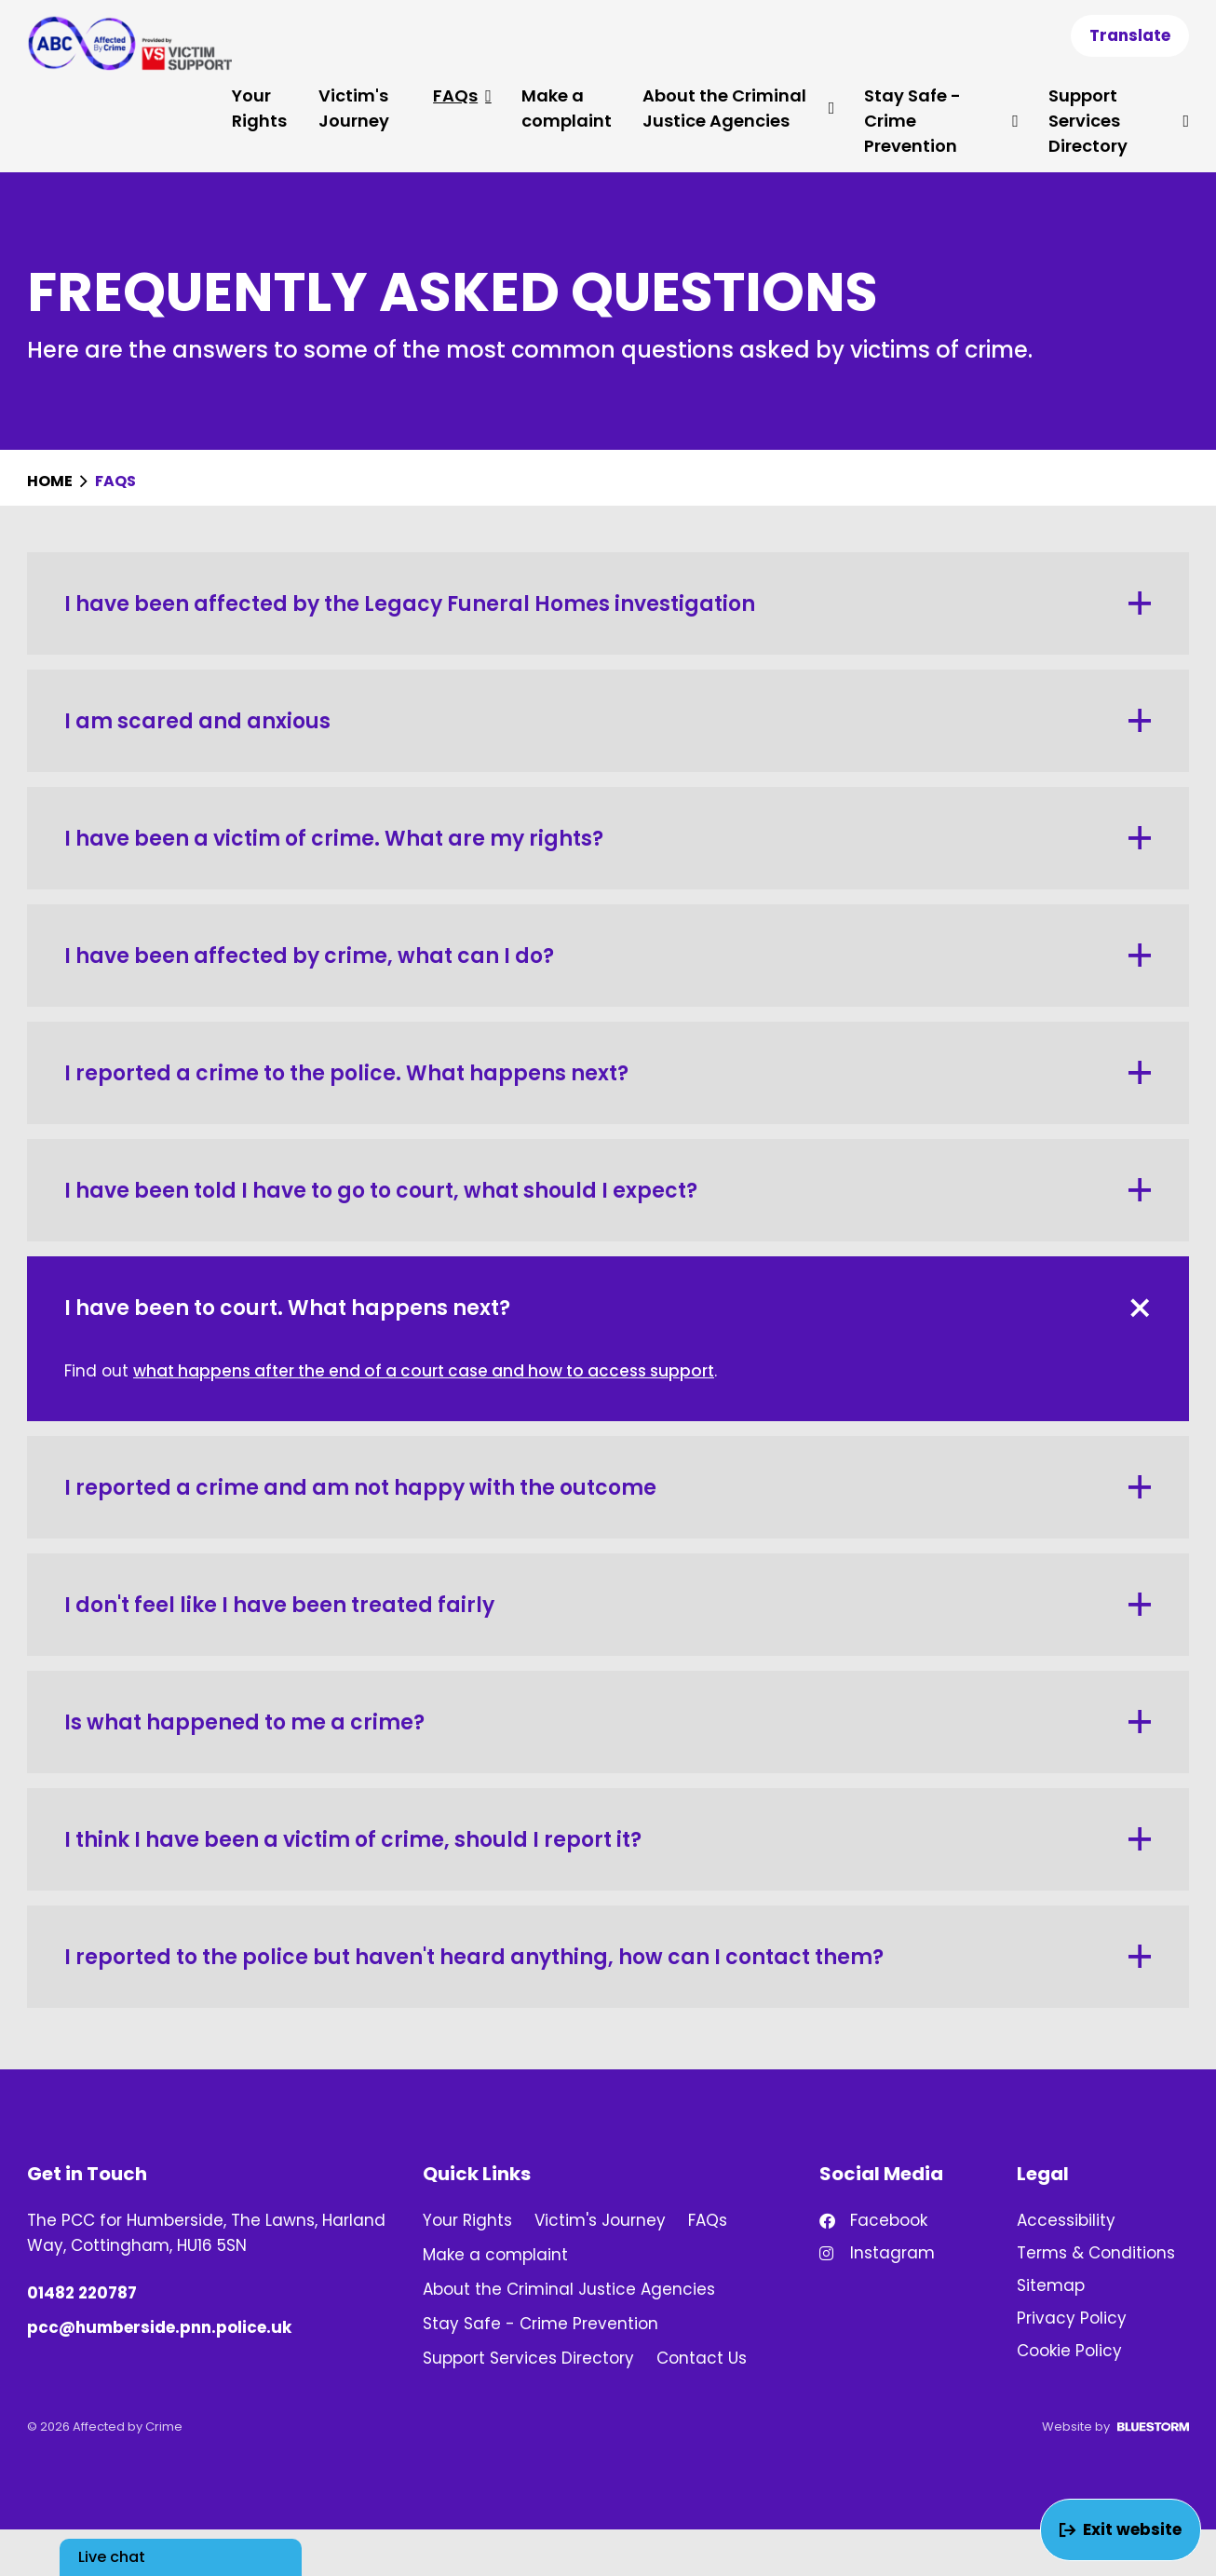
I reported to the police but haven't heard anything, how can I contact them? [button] (608, 1957)
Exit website (1121, 2529)
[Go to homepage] (129, 43)
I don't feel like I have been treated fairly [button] (608, 1605)
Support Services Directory (1118, 120)
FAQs (462, 95)
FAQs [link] (707, 2220)
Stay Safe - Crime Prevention (941, 120)
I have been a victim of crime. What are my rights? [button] (608, 838)
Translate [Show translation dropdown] (1129, 35)
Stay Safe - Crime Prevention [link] (540, 2323)
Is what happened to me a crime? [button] (608, 1722)
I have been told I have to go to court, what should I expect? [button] (608, 1190)
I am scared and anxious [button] (608, 721)
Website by (1115, 2426)
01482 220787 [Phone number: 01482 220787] (82, 2293)
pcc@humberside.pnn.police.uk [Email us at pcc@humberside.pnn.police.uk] (159, 2327)
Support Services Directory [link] (528, 2358)
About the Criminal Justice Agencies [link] (569, 2289)
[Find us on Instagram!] (905, 2253)
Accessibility (1066, 2220)
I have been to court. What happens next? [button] (611, 1307)
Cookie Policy (1069, 2350)
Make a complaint (566, 108)
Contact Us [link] (701, 2358)
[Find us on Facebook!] (905, 2220)
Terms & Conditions (1096, 2253)
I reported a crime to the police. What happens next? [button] (608, 1073)
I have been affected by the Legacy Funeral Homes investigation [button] (608, 604)
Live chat (111, 2557)
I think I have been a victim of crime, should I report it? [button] (608, 1839)
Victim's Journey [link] (600, 2220)
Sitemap (1051, 2285)
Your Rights (259, 108)
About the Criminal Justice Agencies (738, 108)
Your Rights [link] (467, 2220)
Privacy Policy (1072, 2318)
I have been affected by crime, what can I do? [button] (608, 956)
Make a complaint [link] (495, 2255)
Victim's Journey (353, 108)
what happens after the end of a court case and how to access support (423, 1371)
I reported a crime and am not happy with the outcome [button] (608, 1487)
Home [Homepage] (51, 481)
